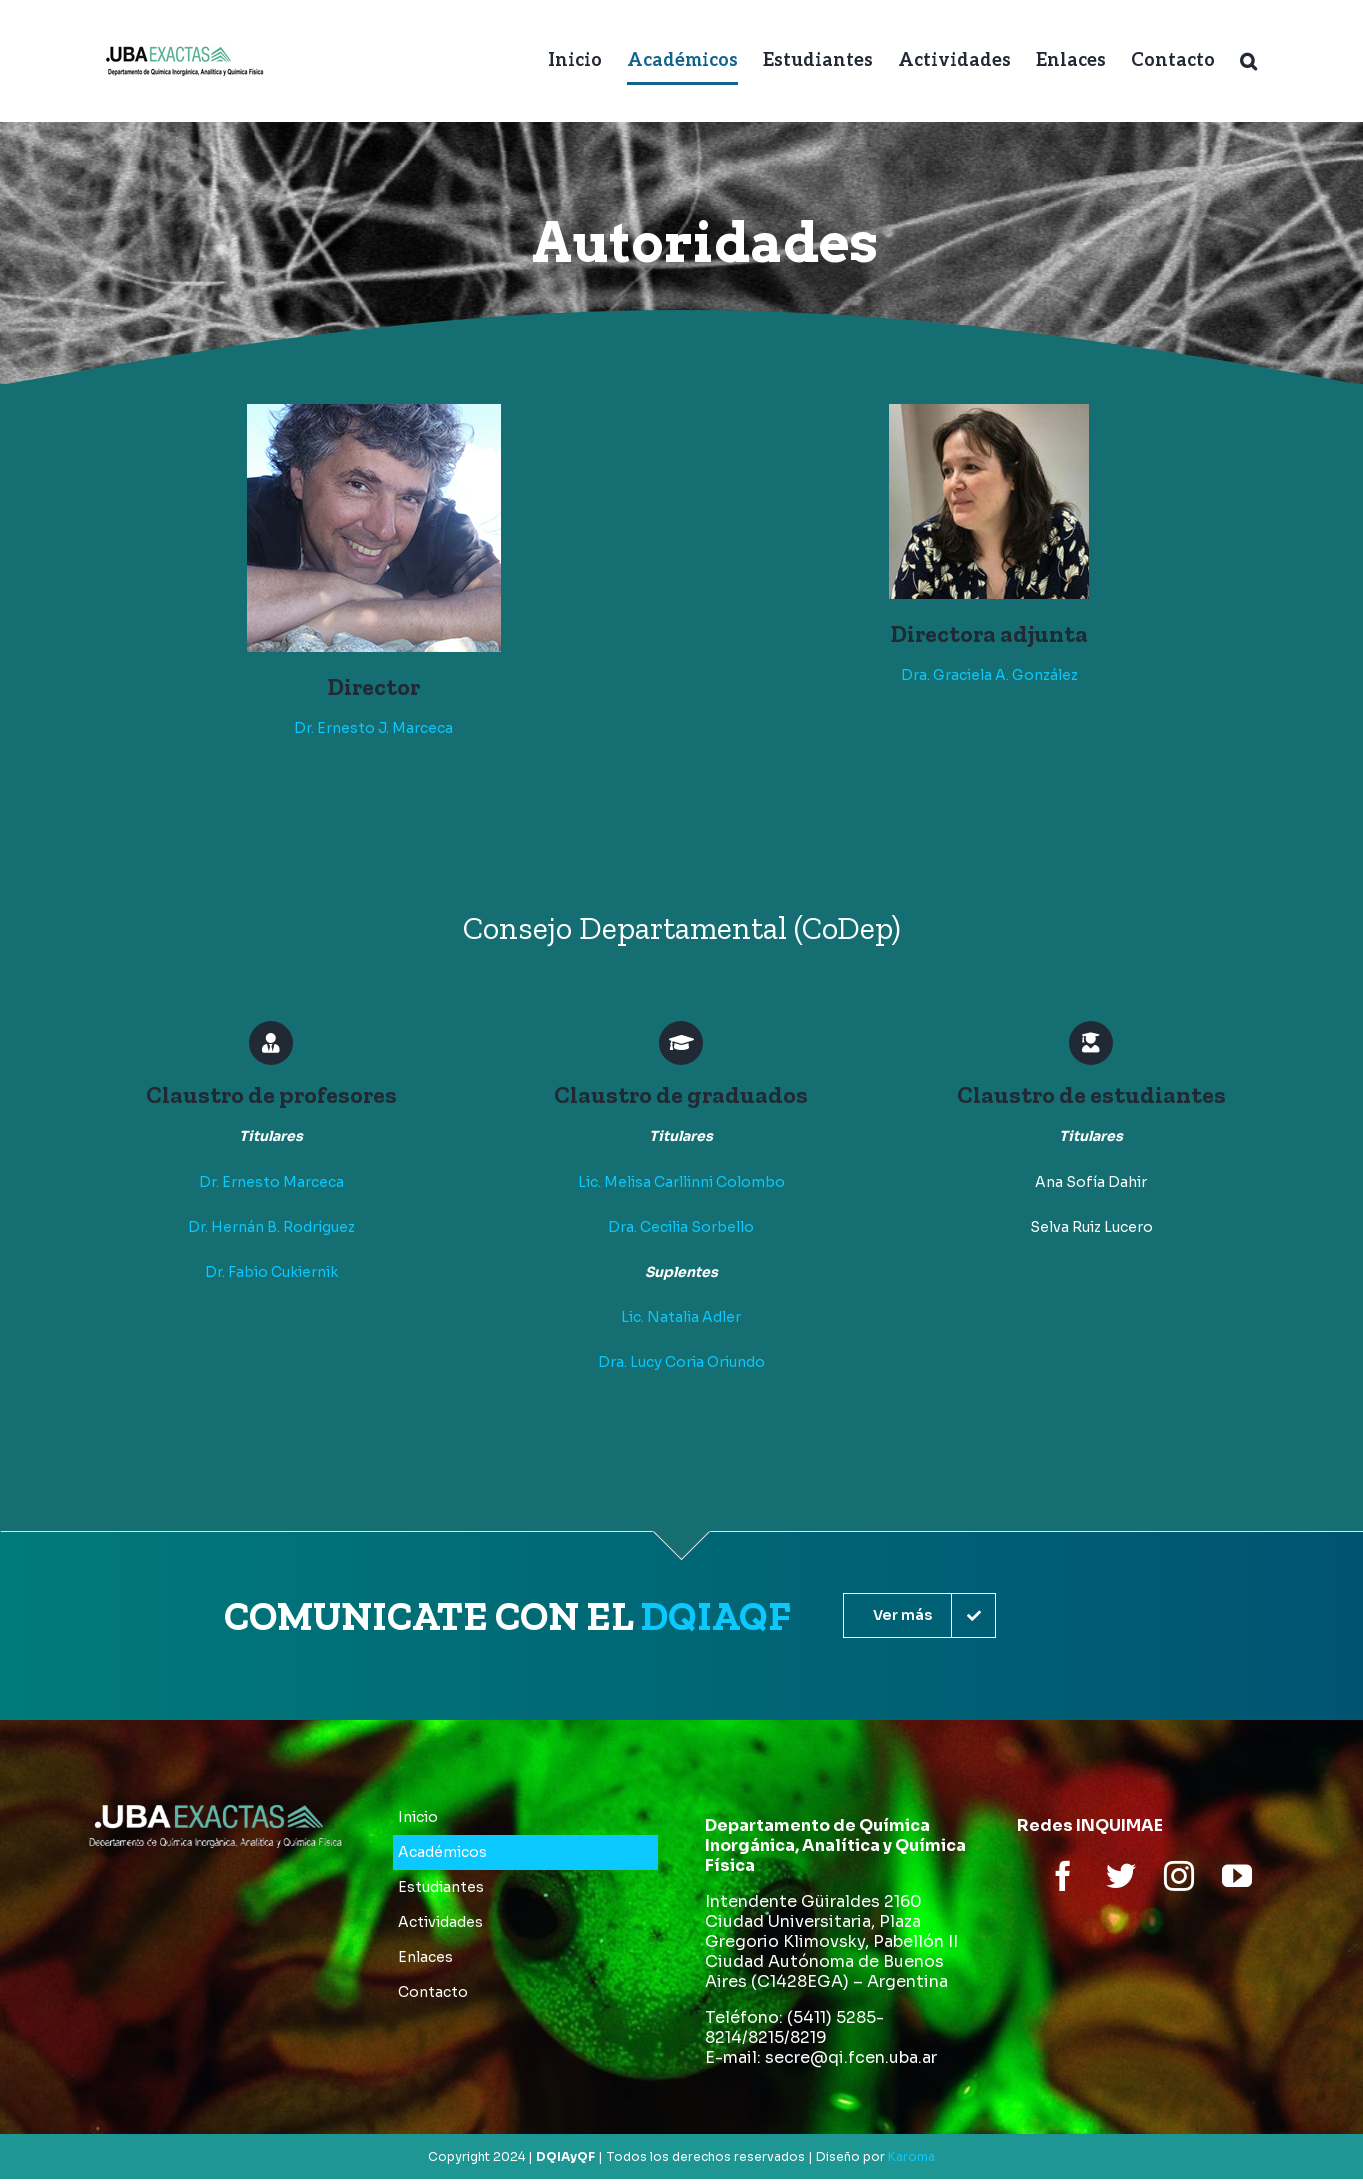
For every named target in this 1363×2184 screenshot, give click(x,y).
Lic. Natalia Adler (681, 1317)
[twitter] (1121, 1876)
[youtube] (1237, 1876)
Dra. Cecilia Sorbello (681, 1227)
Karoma (911, 2156)
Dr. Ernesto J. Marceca (373, 728)
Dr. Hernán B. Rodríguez (271, 1227)
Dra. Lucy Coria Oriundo (681, 1362)
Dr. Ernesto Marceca (271, 1182)
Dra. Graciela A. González (989, 675)
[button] (1248, 61)
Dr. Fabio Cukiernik (271, 1272)
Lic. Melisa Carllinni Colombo (681, 1182)
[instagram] (1179, 1876)
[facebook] (1063, 1876)
